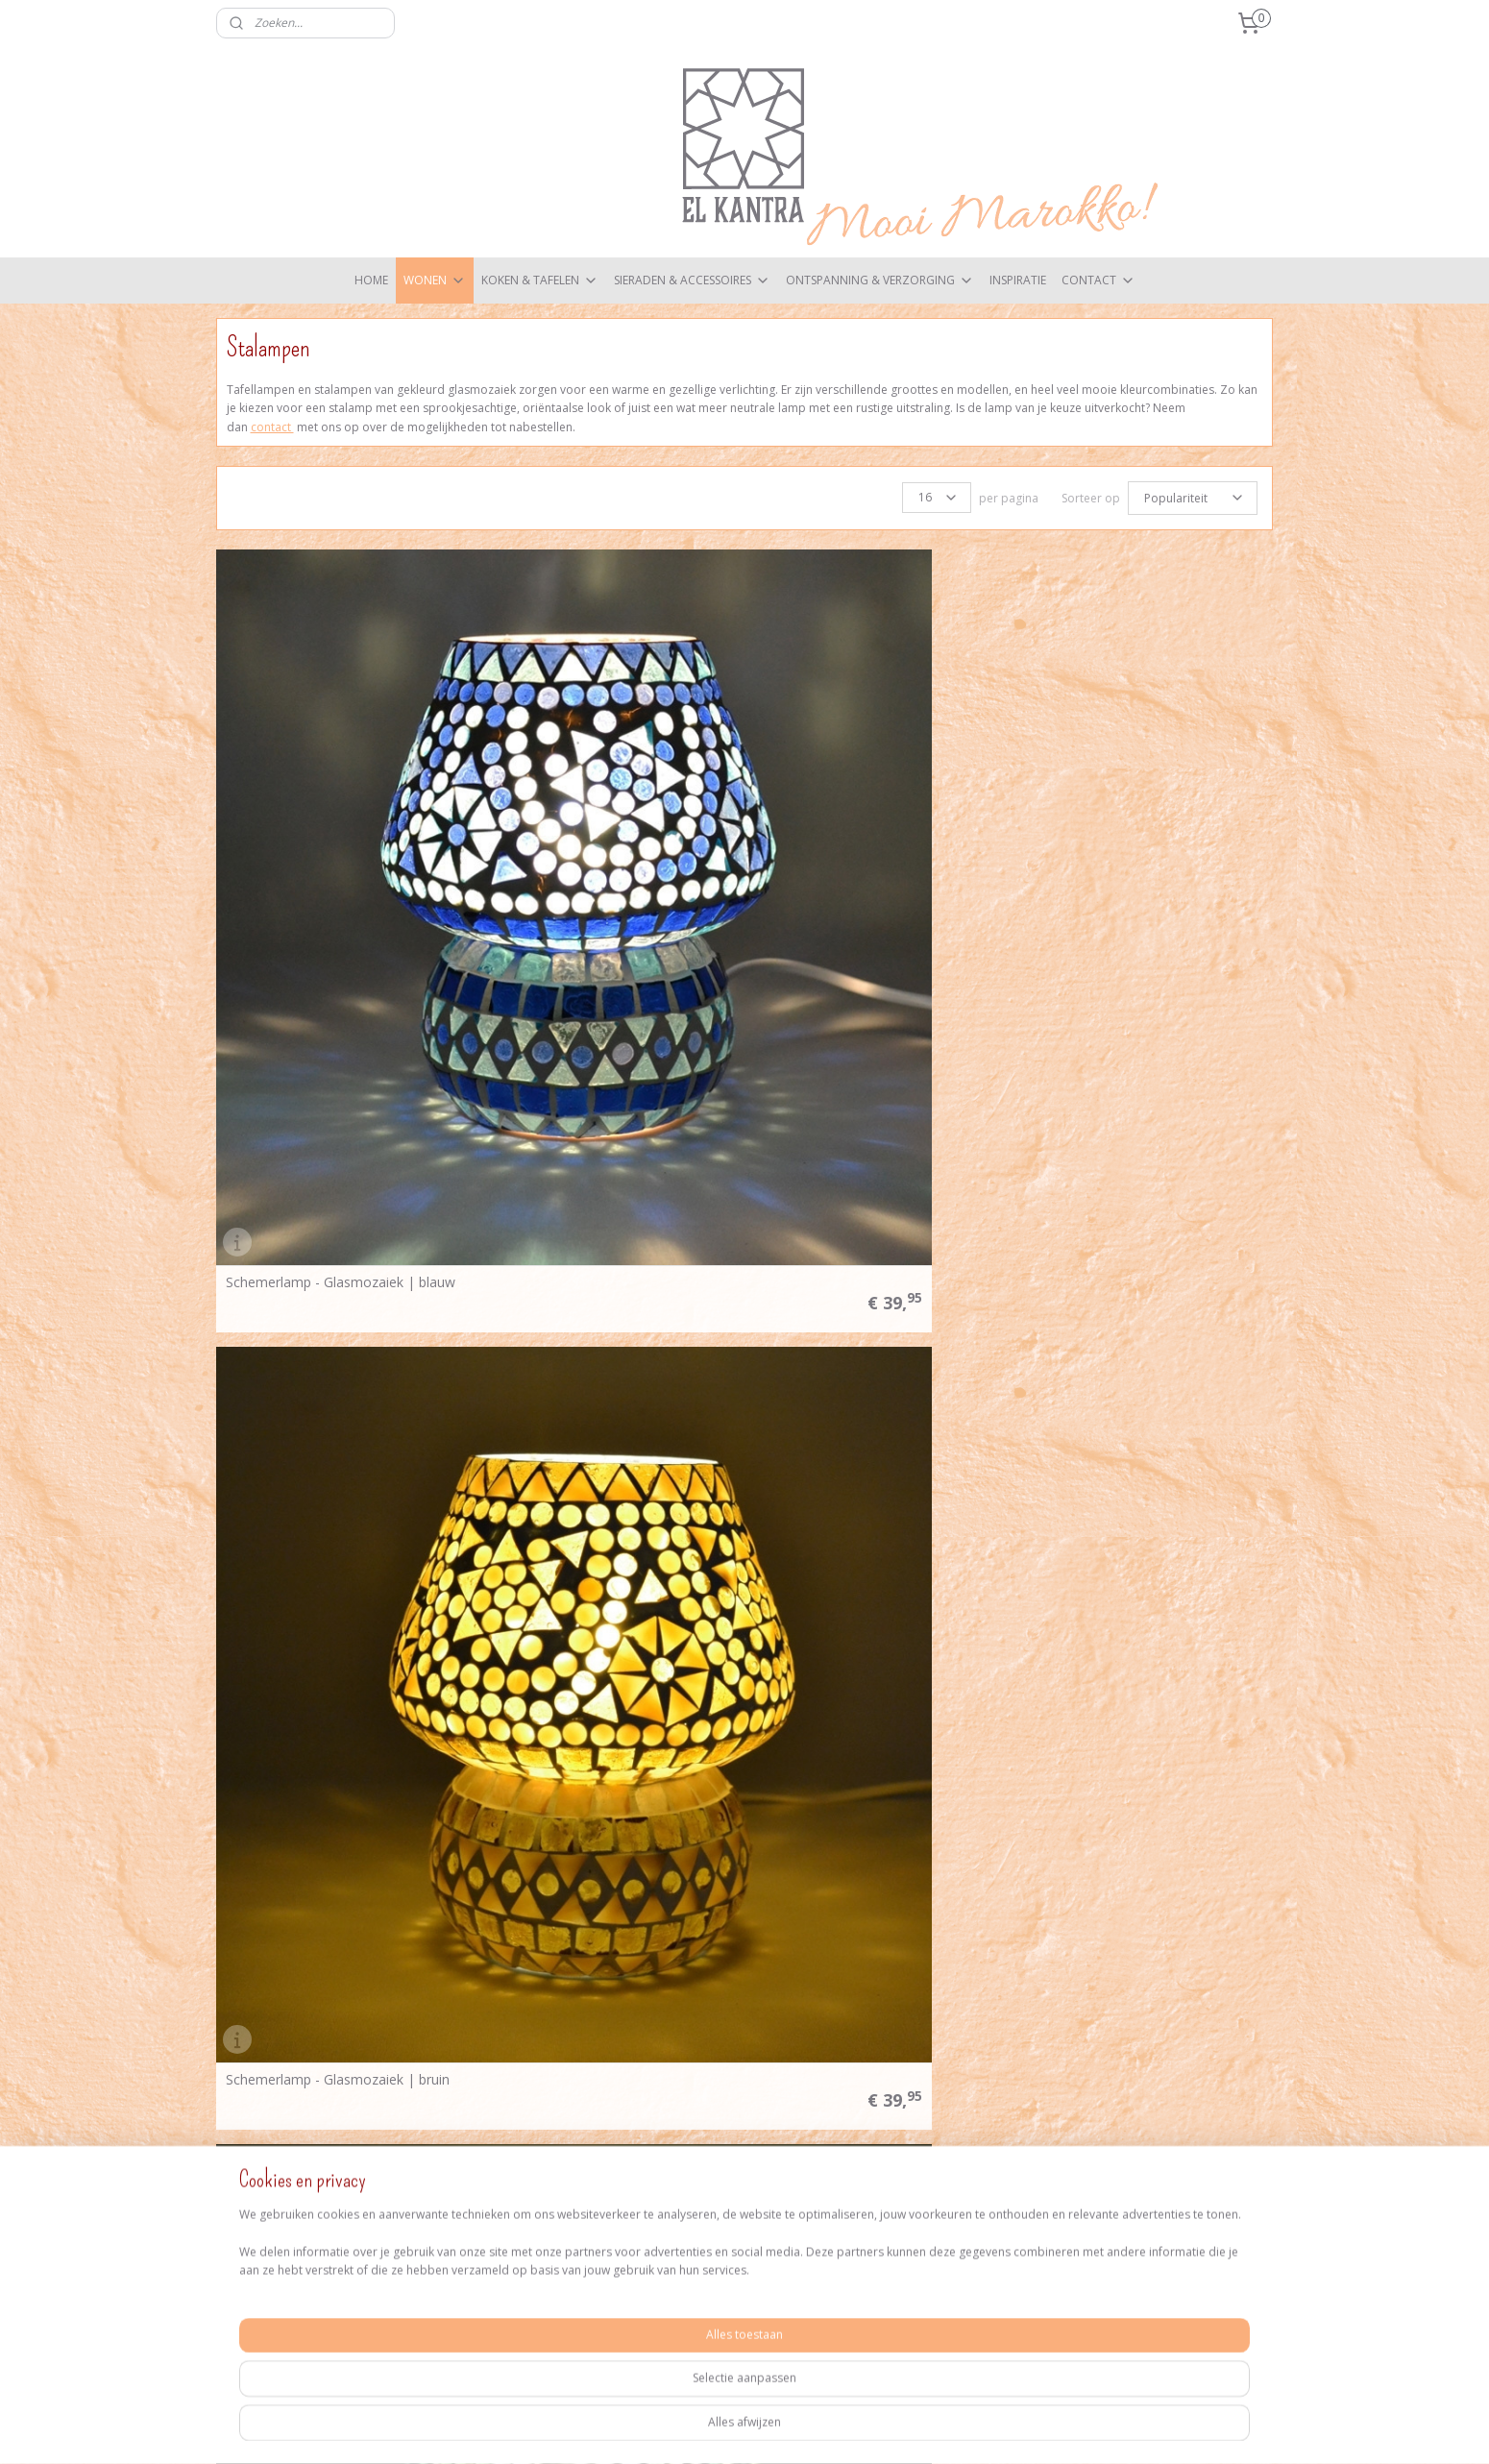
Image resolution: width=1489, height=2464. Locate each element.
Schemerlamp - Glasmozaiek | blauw (340, 817)
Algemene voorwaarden (501, 2116)
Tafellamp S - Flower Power (580, 1487)
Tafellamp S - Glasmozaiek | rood (1134, 1822)
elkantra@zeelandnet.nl (324, 2210)
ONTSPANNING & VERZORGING (880, 280)
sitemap (737, 2429)
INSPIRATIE (1017, 280)
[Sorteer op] (1193, 496)
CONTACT (1098, 280)
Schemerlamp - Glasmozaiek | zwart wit (1143, 1150)
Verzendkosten (476, 2096)
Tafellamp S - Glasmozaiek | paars (869, 1822)
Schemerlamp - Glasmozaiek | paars (339, 1152)
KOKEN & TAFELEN (539, 280)
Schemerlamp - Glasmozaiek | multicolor (1123, 816)
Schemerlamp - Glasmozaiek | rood (605, 1152)
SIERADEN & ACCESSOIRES (692, 280)
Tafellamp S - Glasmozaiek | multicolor (582, 1821)
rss (777, 2429)
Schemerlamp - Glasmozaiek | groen (875, 817)
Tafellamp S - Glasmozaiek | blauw (870, 1487)
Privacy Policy (471, 2134)
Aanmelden (1115, 2137)
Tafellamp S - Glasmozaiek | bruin (1135, 1487)
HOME (371, 280)
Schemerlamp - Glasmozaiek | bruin (606, 817)
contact (272, 427)
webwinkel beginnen (851, 2429)
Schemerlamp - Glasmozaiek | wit (866, 1152)
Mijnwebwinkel (1019, 2429)
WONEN (434, 280)
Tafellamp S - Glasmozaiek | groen (335, 1822)
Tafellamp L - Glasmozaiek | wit (326, 1487)
